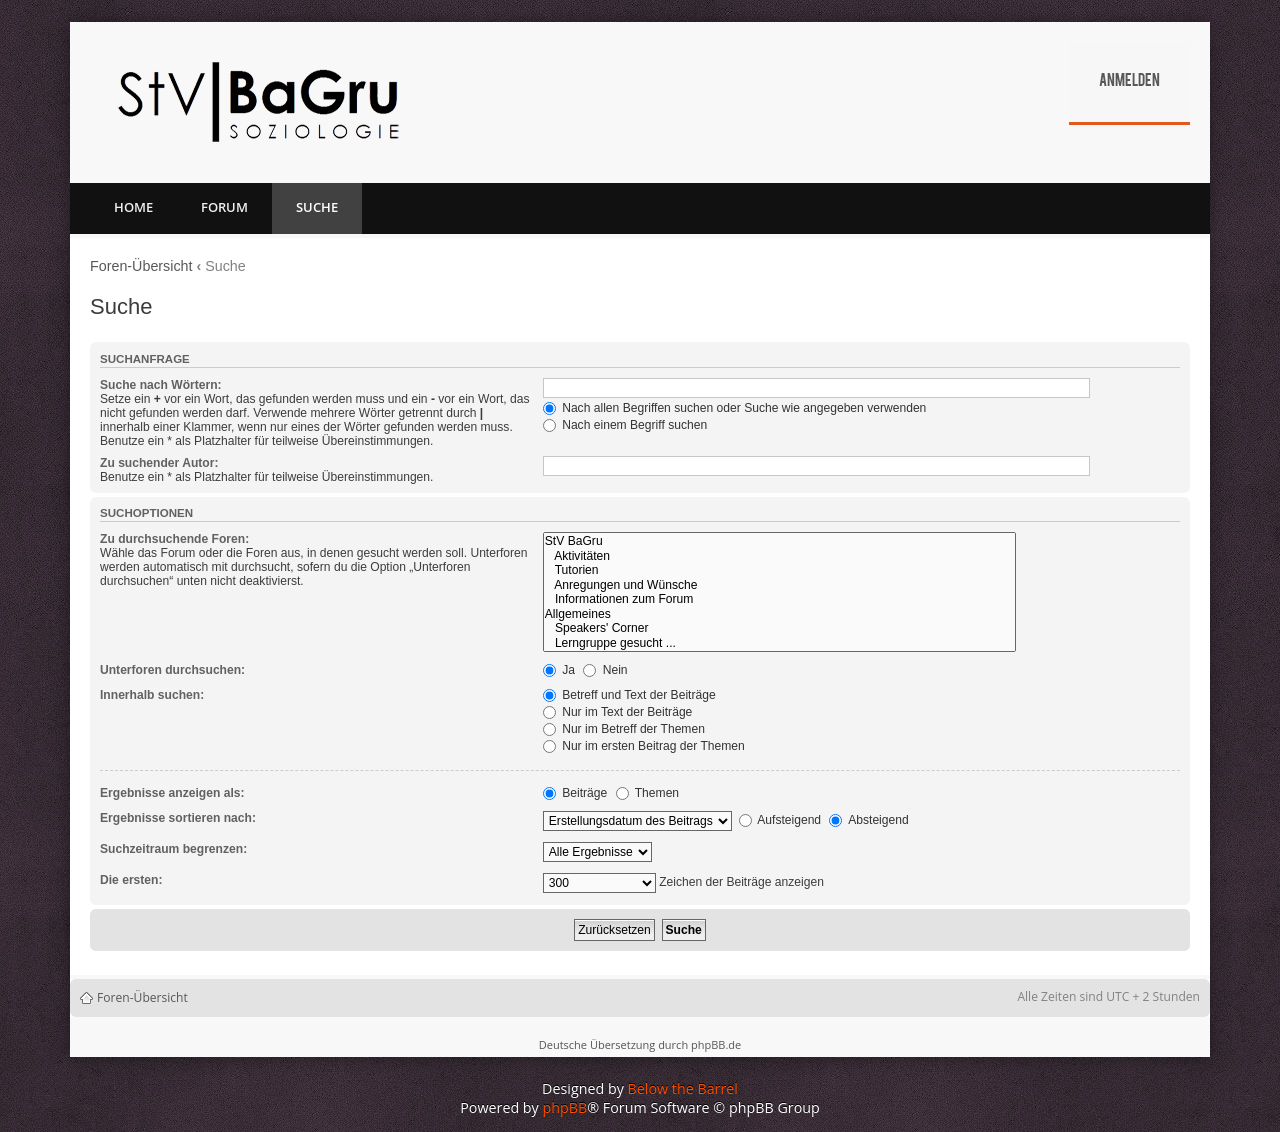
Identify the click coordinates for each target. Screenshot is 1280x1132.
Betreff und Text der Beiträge (629, 695)
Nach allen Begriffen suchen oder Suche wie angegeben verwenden (735, 408)
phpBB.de (716, 1044)
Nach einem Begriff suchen (625, 425)
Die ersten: (131, 880)
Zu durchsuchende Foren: (174, 539)
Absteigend (868, 820)
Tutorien (779, 570)
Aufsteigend (780, 820)
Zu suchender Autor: (159, 463)
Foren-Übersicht (141, 266)
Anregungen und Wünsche (779, 585)
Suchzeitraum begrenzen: (173, 849)
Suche (317, 207)
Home (133, 207)
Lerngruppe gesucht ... (779, 643)
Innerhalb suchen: (152, 695)
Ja (559, 670)
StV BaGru (779, 541)
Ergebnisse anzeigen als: (172, 793)
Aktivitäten (779, 556)
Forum (224, 207)
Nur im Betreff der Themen (624, 729)
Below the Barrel (683, 1088)
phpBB (565, 1107)
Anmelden (1129, 82)
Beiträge (575, 793)
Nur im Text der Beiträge (618, 712)
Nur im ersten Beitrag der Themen (644, 746)
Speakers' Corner (779, 628)
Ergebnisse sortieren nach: (178, 818)
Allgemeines (779, 614)
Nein (605, 670)
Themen (648, 793)
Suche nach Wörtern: (161, 385)
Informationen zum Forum (779, 599)
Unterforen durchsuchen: (172, 670)
